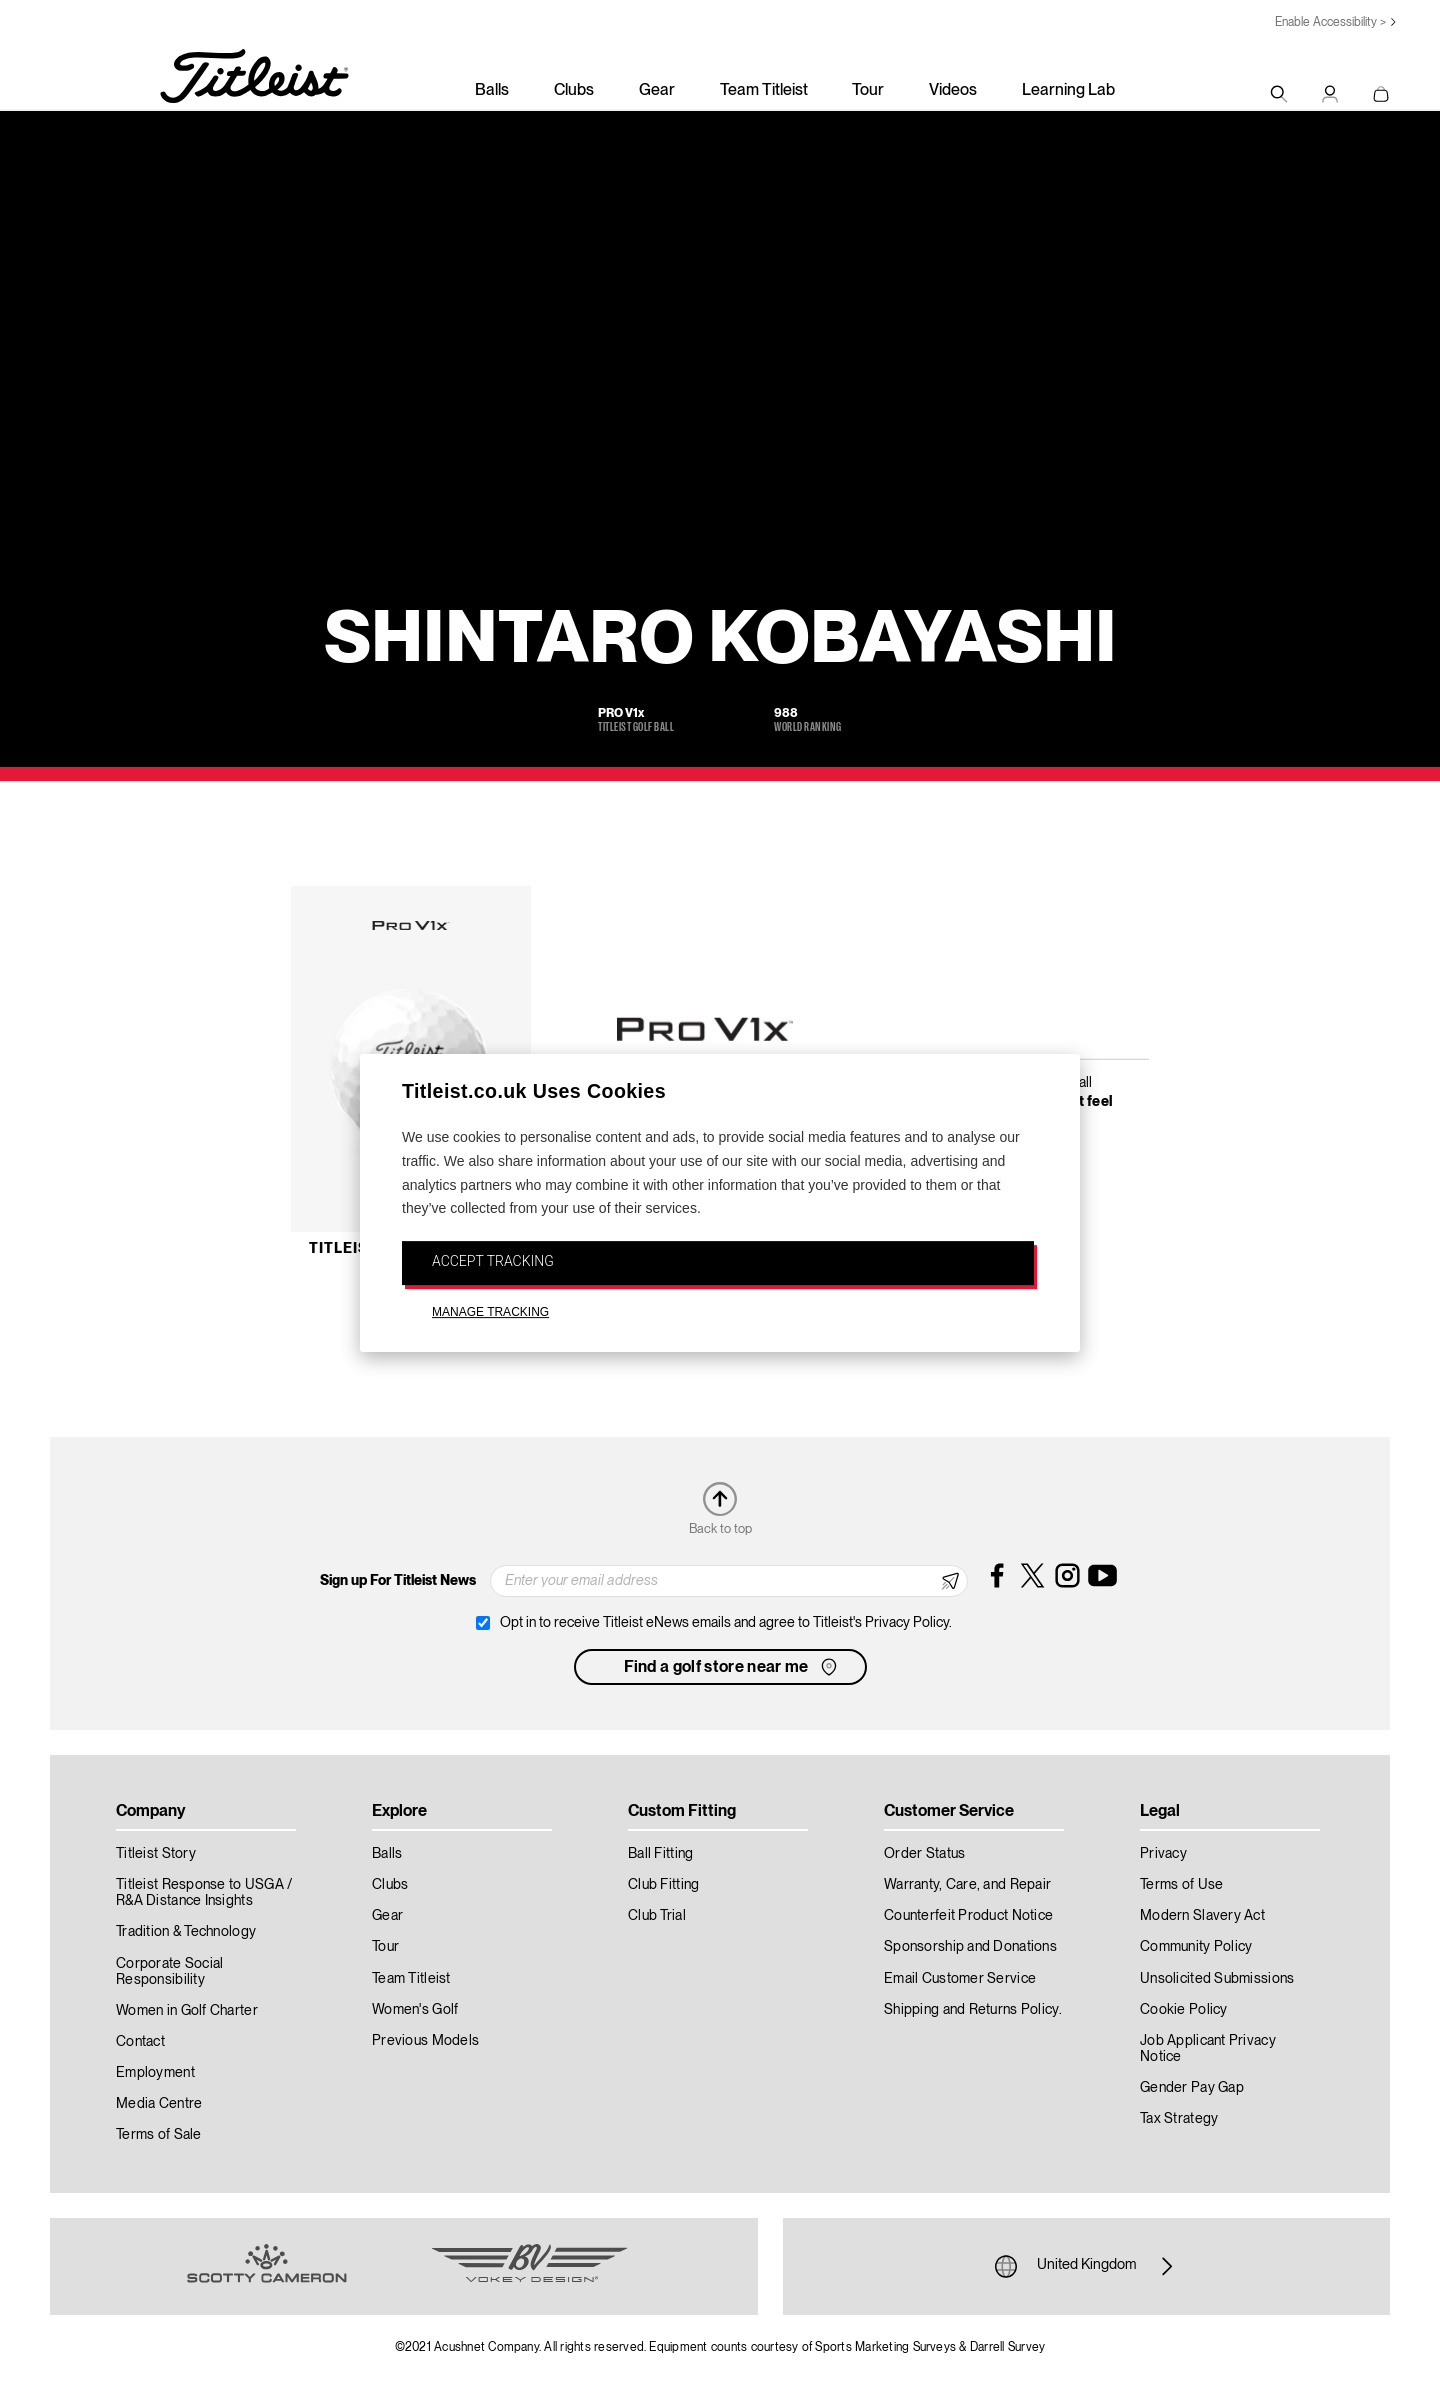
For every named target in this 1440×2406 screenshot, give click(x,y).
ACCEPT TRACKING (493, 1261)
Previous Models (425, 2041)
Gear (657, 91)
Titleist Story (156, 1854)
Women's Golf (415, 2010)
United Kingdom (1086, 2266)
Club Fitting (663, 1885)
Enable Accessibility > (1330, 22)
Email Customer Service (960, 1979)
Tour (868, 91)
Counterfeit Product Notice (968, 1916)
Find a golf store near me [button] (732, 1667)
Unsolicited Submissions (1217, 1979)
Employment (155, 2073)
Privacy (1163, 1854)
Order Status (924, 1854)
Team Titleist (764, 91)
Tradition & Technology (186, 1932)
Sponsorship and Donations (970, 1947)
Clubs (574, 91)
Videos (953, 91)
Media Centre (159, 2104)
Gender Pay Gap (1192, 2088)
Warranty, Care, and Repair (967, 1885)
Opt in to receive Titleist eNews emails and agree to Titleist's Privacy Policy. (726, 1623)
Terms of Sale (159, 2135)
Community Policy (1196, 1947)
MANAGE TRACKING (490, 1312)
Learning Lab (1068, 91)
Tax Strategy (1179, 2119)
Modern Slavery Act (1202, 1916)
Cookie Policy (1184, 2010)
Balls (492, 91)
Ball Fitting (660, 1854)
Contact (140, 2042)
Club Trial (657, 1916)
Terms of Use (1181, 1885)
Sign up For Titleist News (398, 1581)
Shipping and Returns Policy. (973, 2010)
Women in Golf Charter (187, 2011)
